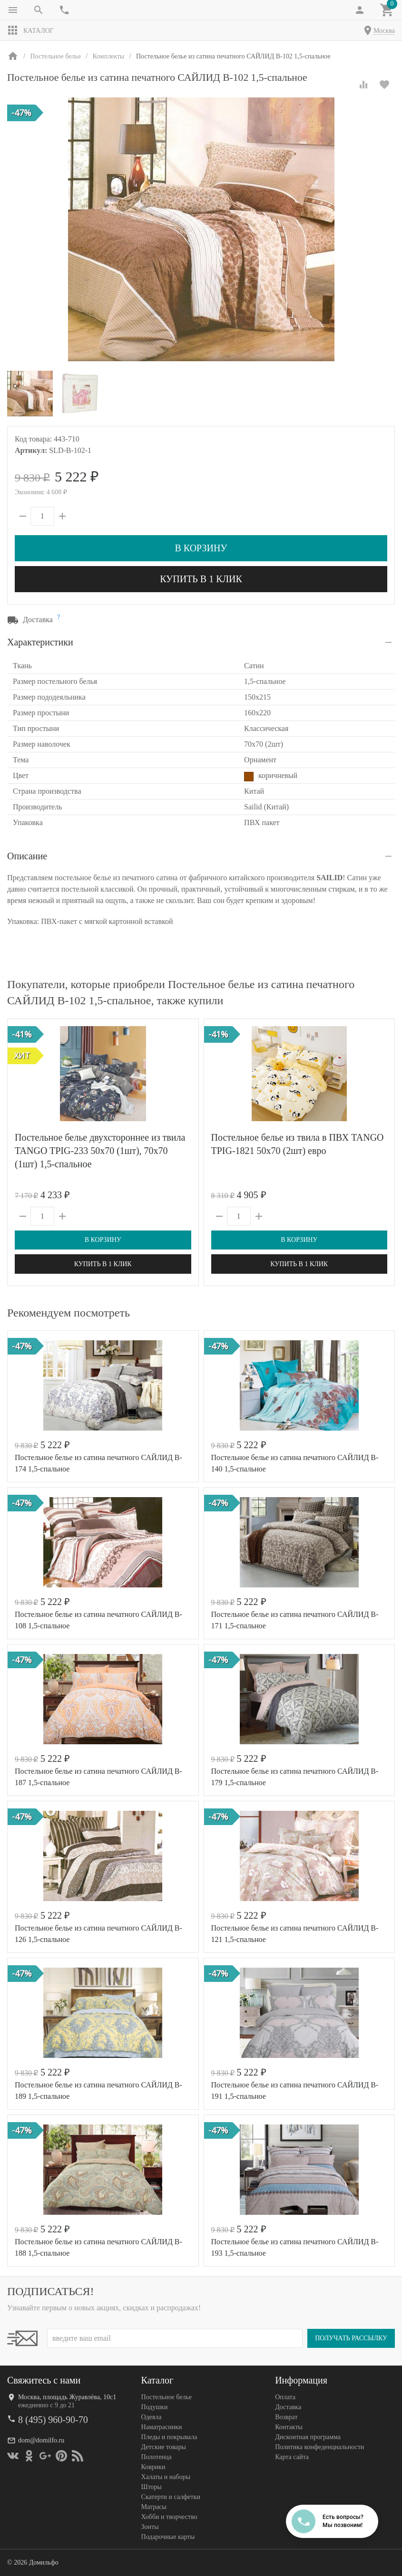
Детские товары (163, 2447)
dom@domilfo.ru (41, 2440)
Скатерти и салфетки (170, 2496)
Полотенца (156, 2457)
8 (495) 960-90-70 (53, 2419)
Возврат (286, 2417)
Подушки (154, 2407)
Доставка (288, 2407)
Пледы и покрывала (169, 2437)
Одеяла (151, 2417)
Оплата (285, 2397)
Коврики (153, 2466)
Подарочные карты (168, 2536)
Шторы (151, 2486)
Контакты (289, 2427)
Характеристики (40, 642)
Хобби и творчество (169, 2516)
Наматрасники (161, 2427)
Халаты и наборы (166, 2476)
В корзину (201, 548)
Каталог (30, 30)
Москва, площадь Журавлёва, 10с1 (67, 2397)
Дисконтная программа (308, 2437)
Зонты (150, 2526)
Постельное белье (166, 2397)
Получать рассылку (351, 2338)
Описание (27, 856)
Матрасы (154, 2506)
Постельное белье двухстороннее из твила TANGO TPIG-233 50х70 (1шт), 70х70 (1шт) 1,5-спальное (100, 1150)
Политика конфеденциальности (319, 2447)
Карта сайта (292, 2457)
